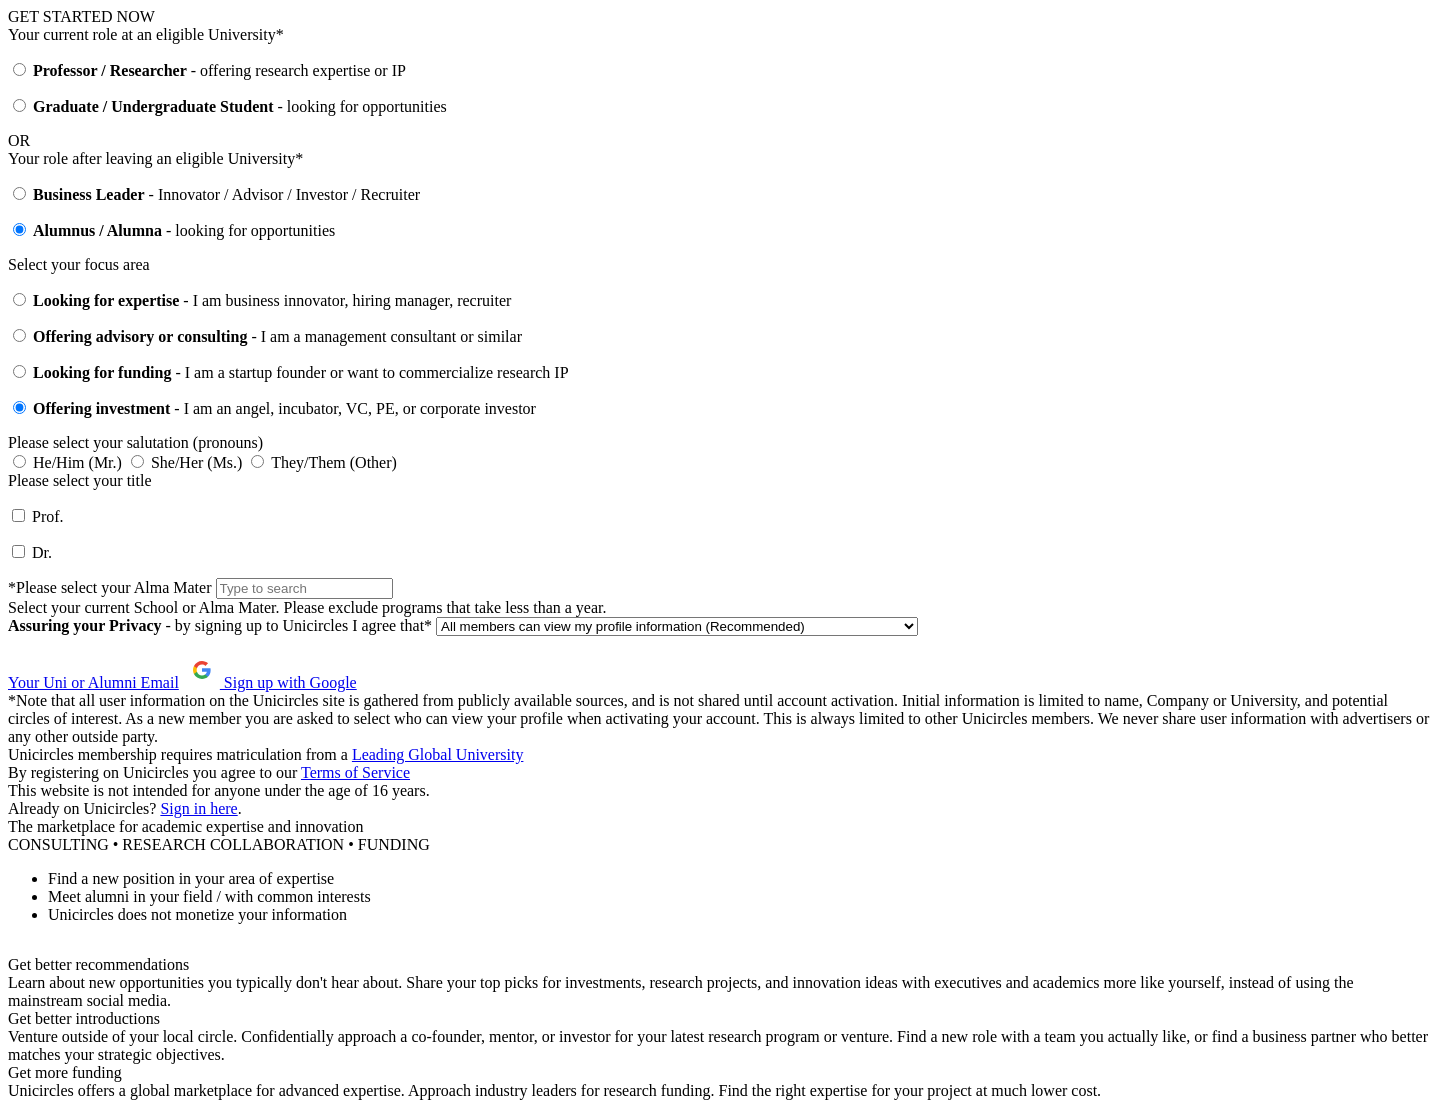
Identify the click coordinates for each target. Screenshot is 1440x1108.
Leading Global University (438, 754)
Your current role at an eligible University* (146, 34)
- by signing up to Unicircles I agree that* (222, 625)
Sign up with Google (270, 682)
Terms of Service (355, 772)
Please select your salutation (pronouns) (135, 442)
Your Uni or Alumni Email (93, 682)
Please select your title (80, 480)
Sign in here (198, 808)
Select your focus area (79, 264)
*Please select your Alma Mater (110, 587)
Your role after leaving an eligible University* (155, 158)
